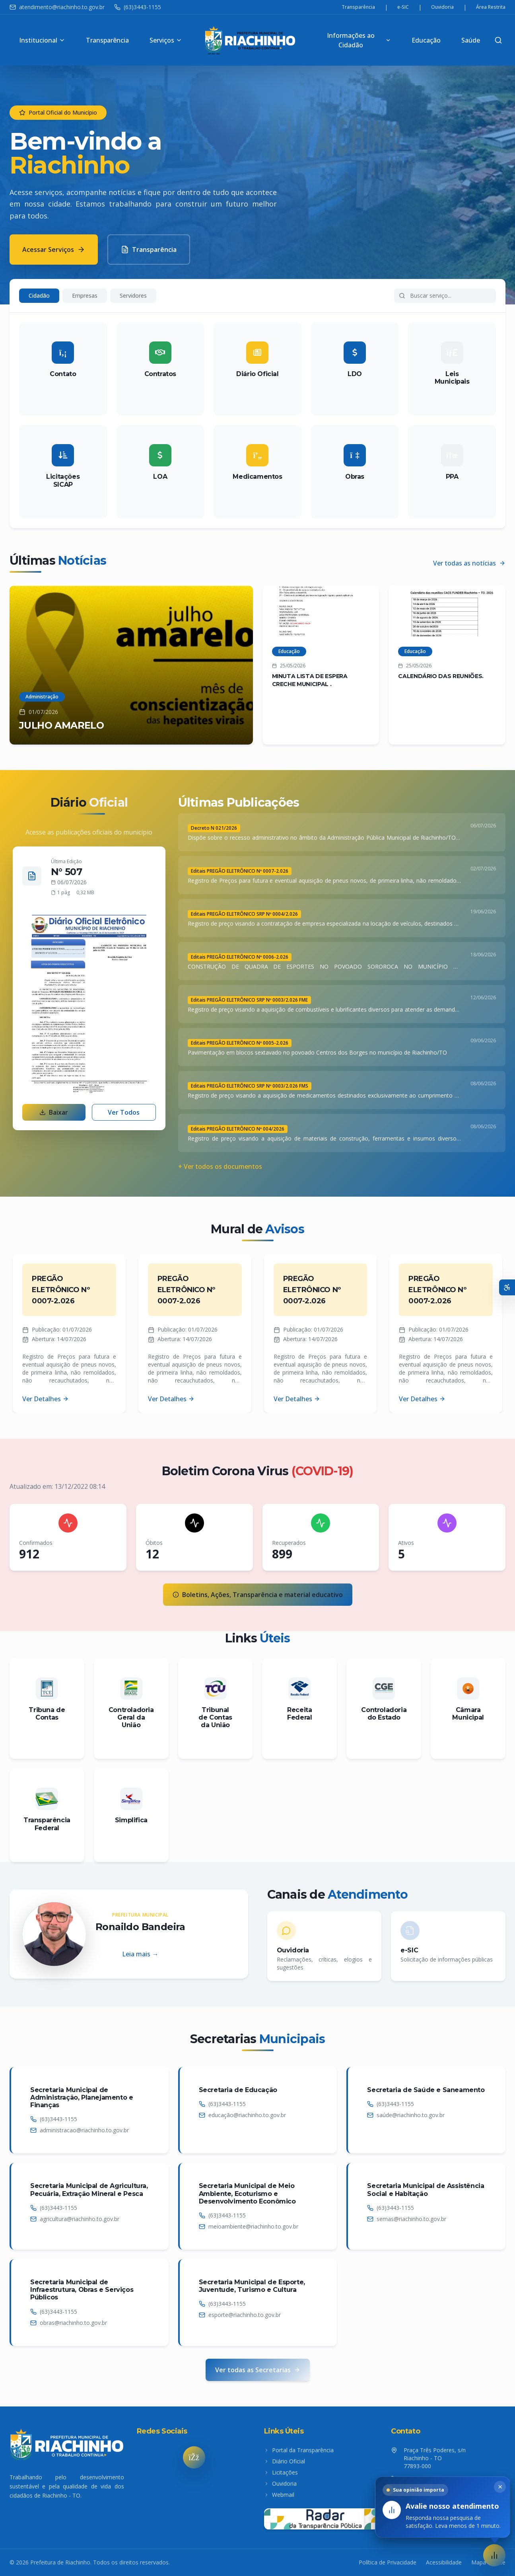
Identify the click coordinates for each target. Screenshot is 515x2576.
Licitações (281, 2472)
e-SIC (403, 7)
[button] (494, 2555)
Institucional (42, 40)
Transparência (358, 7)
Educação (426, 40)
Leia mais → (140, 1954)
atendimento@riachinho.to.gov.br (57, 7)
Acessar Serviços (53, 249)
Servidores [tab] (133, 295)
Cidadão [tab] (39, 295)
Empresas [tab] (84, 295)
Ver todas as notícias (469, 563)
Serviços (166, 40)
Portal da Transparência (299, 2450)
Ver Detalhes (45, 1398)
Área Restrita (490, 7)
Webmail (279, 2494)
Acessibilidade (444, 2562)
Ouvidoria (442, 7)
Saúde (470, 40)
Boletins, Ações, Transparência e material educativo (258, 1594)
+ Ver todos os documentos (220, 1166)
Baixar (53, 1112)
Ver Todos (124, 1112)
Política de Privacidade (387, 2562)
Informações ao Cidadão (359, 40)
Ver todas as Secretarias (257, 2369)
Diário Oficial (284, 2461)
